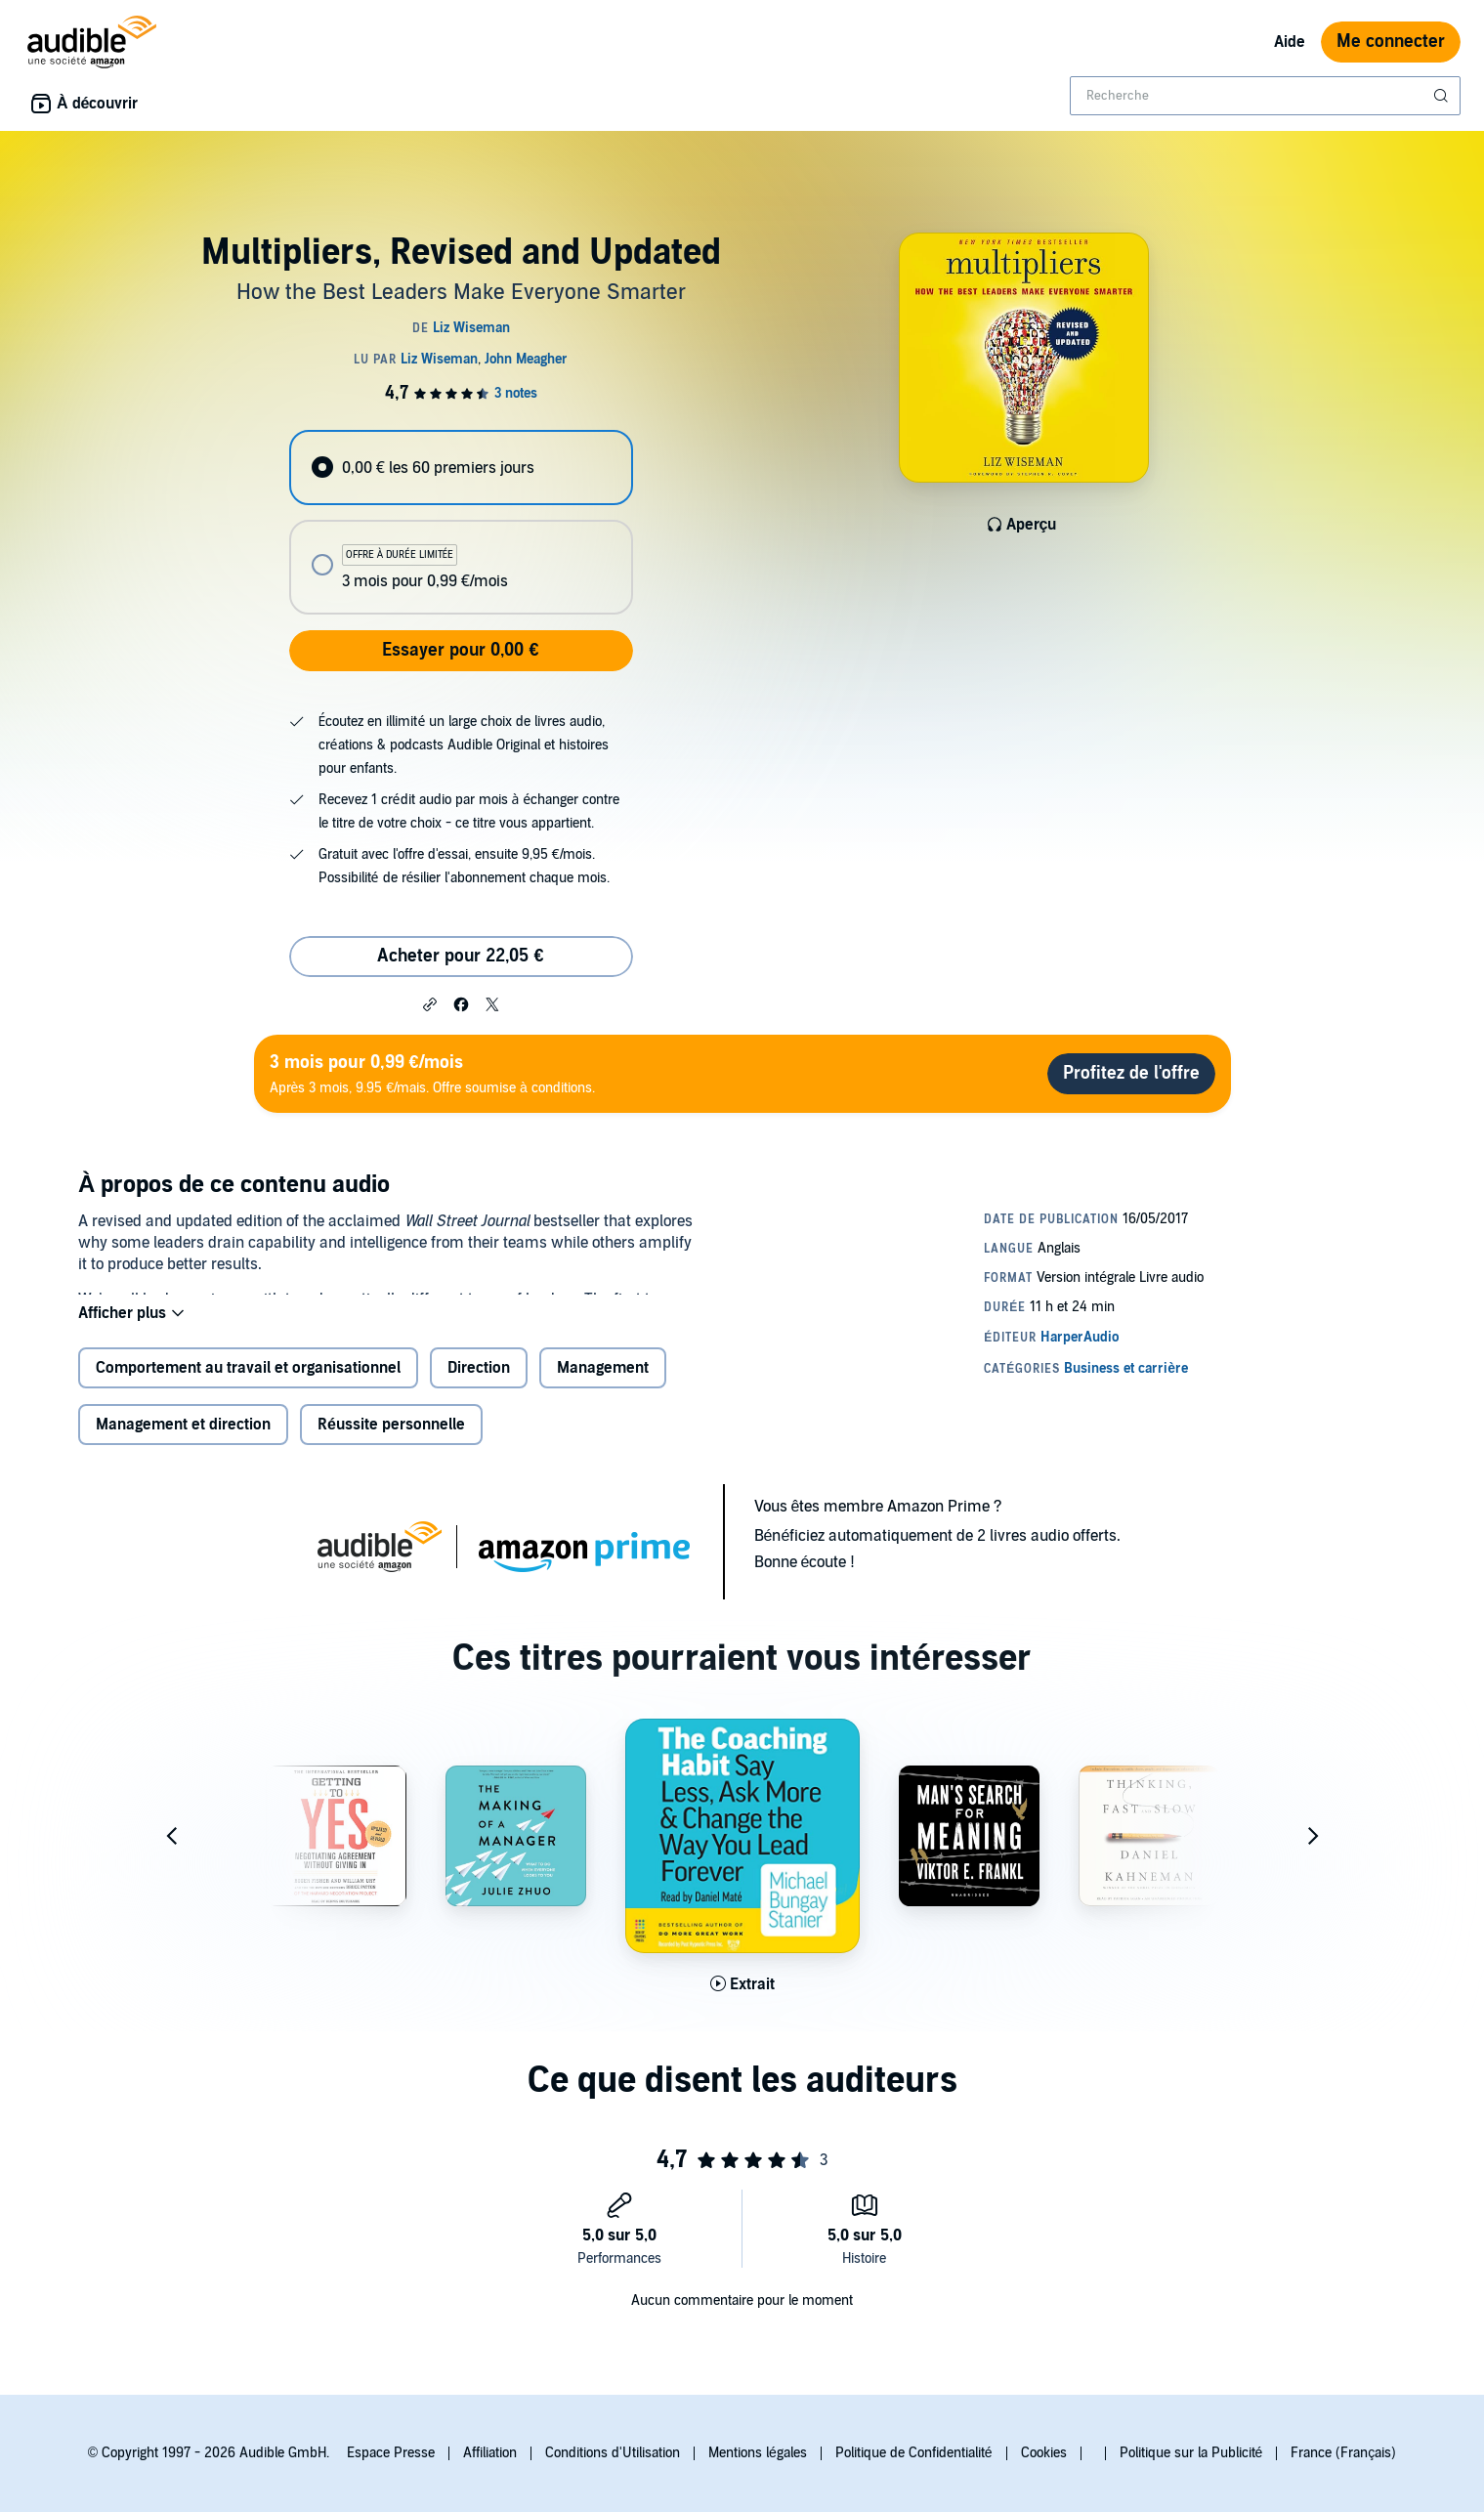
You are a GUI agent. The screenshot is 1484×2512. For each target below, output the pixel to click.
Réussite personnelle (391, 1440)
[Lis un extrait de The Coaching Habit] (742, 2000)
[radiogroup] (461, 522)
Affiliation (490, 2453)
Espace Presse (391, 2453)
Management (603, 1383)
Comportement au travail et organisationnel (248, 1383)
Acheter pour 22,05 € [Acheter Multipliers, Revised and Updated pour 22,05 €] (460, 956)
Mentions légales (757, 2453)
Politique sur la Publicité (1191, 2453)
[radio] (461, 467)
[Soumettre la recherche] (1443, 95)
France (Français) (1343, 2453)
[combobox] (1265, 95)
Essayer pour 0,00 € (460, 650)
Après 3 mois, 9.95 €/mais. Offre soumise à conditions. (432, 1073)
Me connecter (1390, 41)
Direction (478, 1383)
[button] (430, 1003)
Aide (1289, 42)
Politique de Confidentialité (914, 2453)
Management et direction (183, 1440)
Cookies (1044, 2453)
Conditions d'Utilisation (612, 2453)
